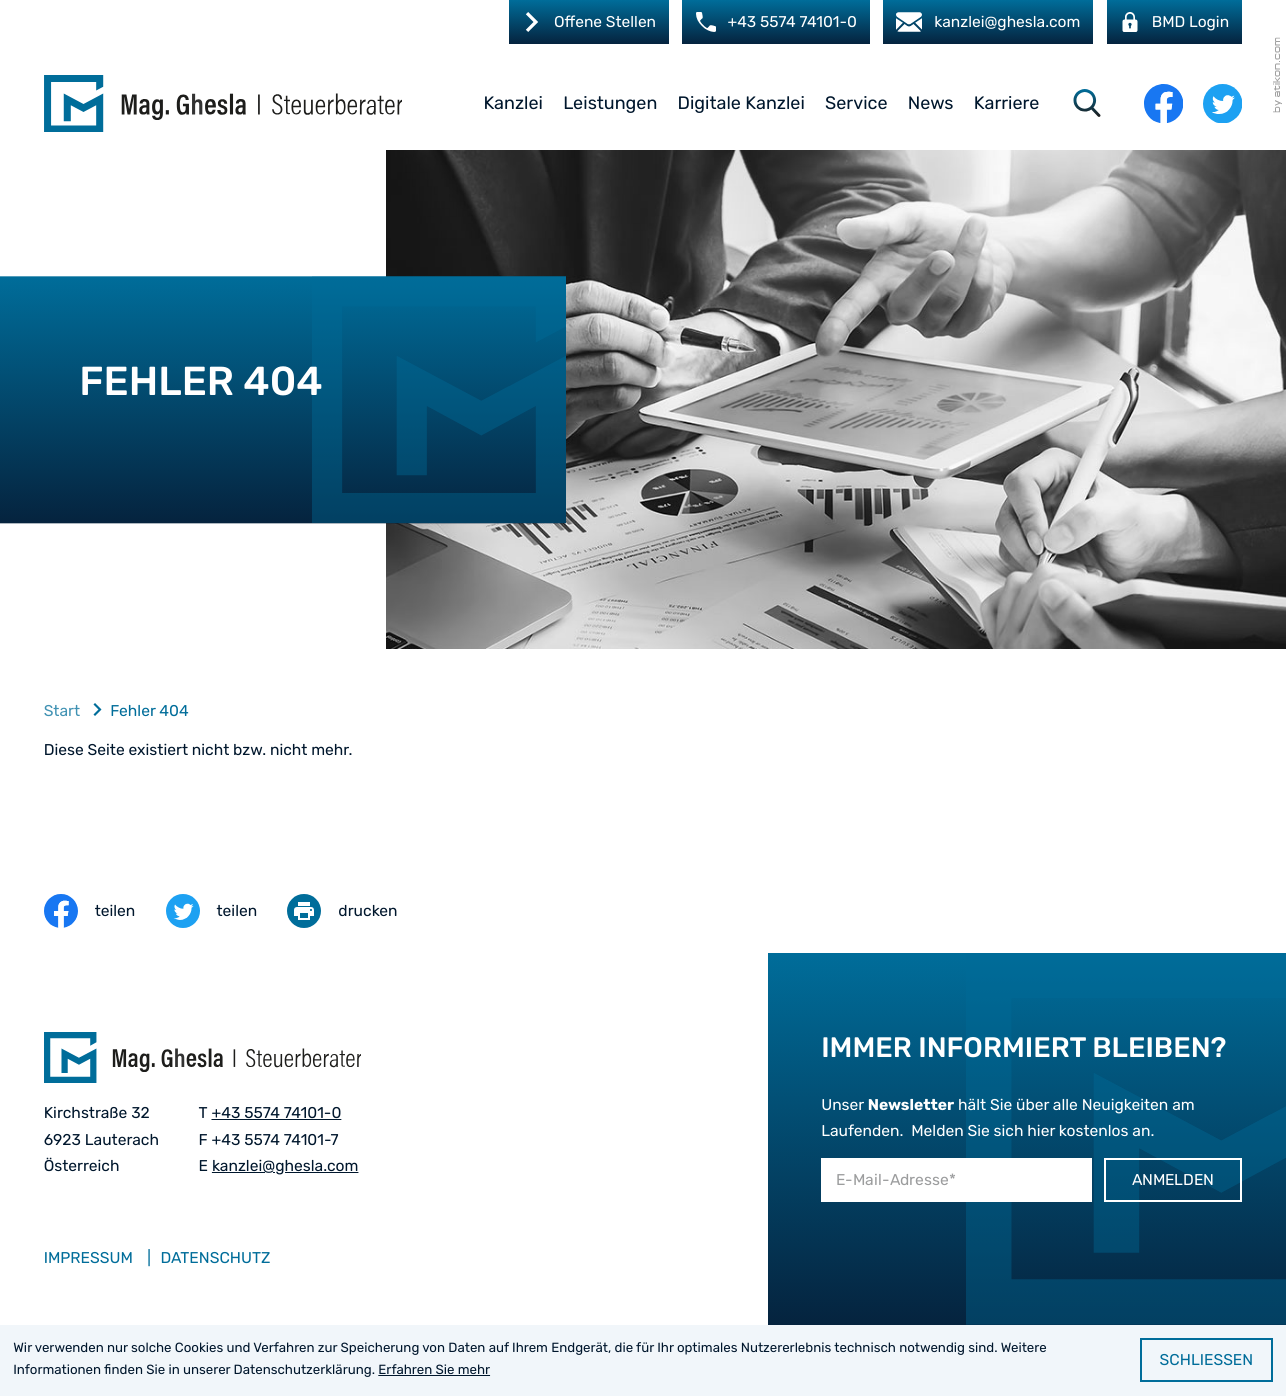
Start (62, 711)
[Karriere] (587, 22)
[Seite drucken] (357, 912)
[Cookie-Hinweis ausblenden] (1206, 1360)
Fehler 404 (149, 711)
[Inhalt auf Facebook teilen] (105, 912)
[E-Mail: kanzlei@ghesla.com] (987, 22)
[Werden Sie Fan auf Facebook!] (1163, 103)
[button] (775, 22)
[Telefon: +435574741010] (276, 1114)
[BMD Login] (1174, 22)
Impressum (88, 1258)
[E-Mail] (956, 1180)
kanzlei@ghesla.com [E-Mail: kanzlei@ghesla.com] (285, 1166)
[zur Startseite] (223, 103)
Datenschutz (215, 1258)
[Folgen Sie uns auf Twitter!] (1222, 103)
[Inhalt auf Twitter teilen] (227, 912)
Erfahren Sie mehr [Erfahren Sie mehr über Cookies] (434, 1370)
